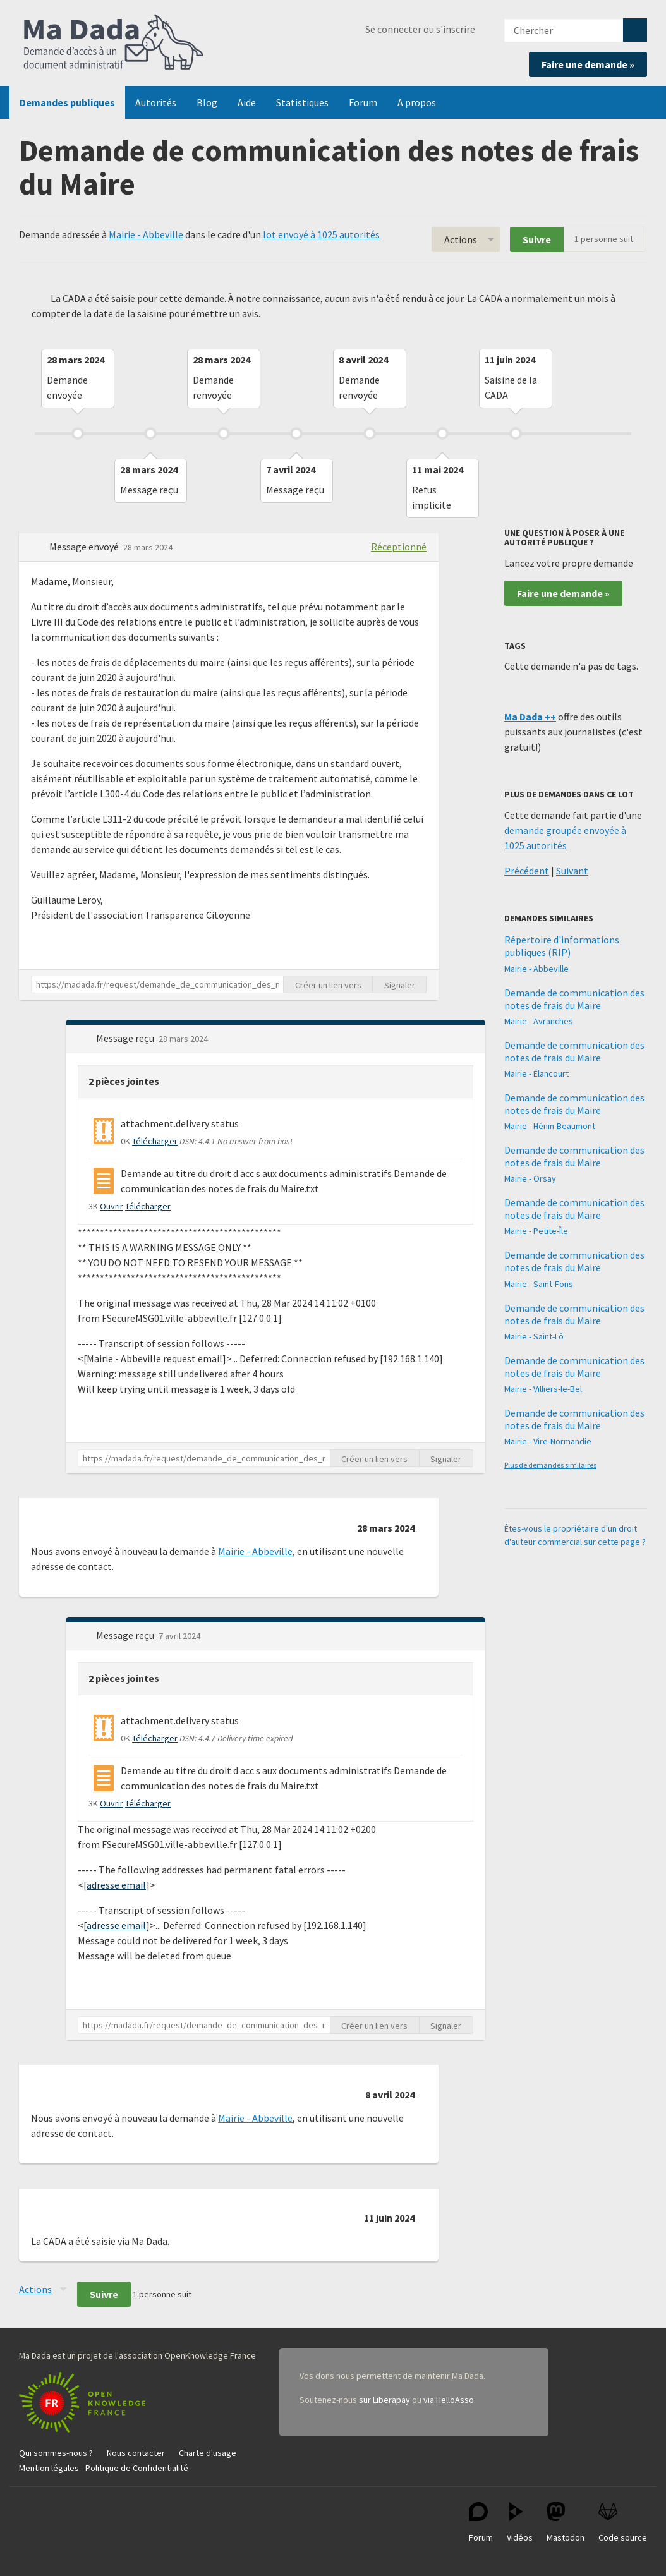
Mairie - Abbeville (146, 234)
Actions (460, 239)
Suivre (537, 239)
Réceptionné (399, 546)
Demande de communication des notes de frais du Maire (574, 999)
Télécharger (155, 1141)
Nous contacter (136, 2452)
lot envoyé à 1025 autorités (321, 234)
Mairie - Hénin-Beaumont (549, 1126)
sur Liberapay (384, 2399)
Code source (622, 2522)
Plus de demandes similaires (550, 1465)
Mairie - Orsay (530, 1178)
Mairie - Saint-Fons (538, 1284)
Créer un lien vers (328, 985)
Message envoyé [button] (85, 546)
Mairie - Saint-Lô (534, 1336)
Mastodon (565, 2522)
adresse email (116, 1884)
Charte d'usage (207, 2452)
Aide (247, 102)
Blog (207, 102)
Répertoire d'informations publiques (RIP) (561, 945)
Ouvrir (111, 1206)
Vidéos (520, 2522)
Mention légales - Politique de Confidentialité (103, 2468)
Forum (363, 102)
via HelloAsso (448, 2399)
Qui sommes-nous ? (56, 2452)
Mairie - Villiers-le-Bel (543, 1388)
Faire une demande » (588, 64)
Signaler (399, 985)
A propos (416, 102)
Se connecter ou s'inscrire (420, 29)
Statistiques (302, 102)
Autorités (155, 102)
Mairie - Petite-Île (536, 1231)
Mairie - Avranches (538, 1021)
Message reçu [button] (126, 1038)
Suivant (572, 870)
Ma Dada (114, 43)
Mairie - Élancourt (536, 1073)
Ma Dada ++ (530, 716)
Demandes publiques (67, 102)
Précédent (526, 870)
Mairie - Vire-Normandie (547, 1441)
